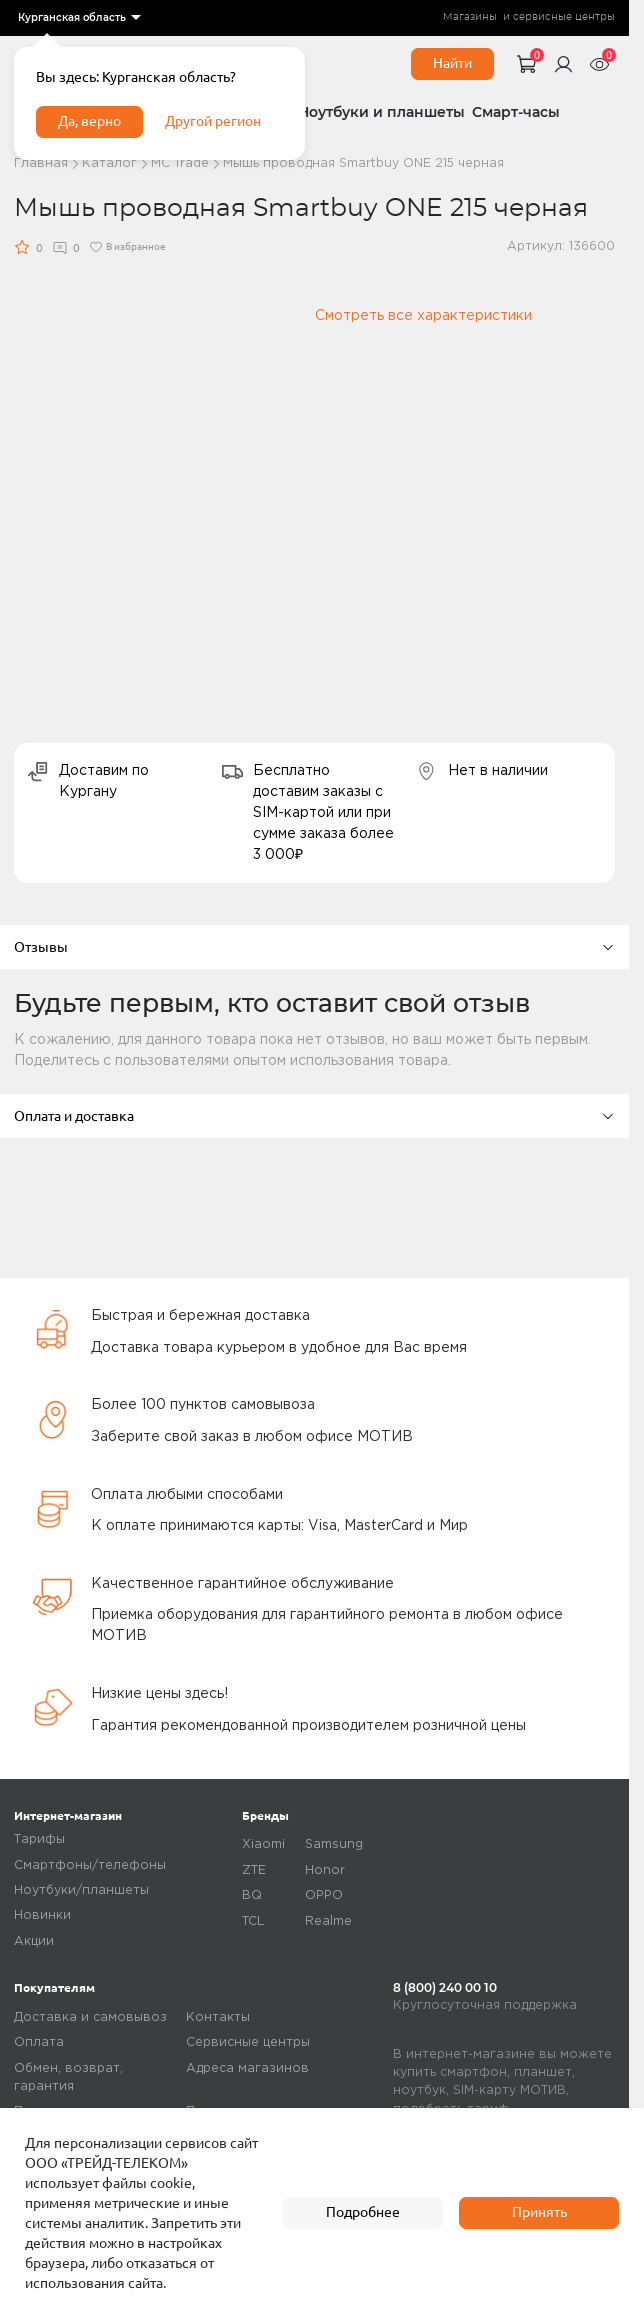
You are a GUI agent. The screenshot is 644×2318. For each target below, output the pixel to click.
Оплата (39, 2042)
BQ (252, 1895)
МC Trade (180, 163)
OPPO (324, 1895)
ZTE (254, 1870)
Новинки (42, 1915)
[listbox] (78, 18)
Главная (41, 163)
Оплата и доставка (314, 1116)
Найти (452, 63)
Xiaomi (263, 1844)
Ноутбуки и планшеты (381, 112)
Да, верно (89, 121)
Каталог (109, 163)
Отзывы (314, 947)
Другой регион (213, 121)
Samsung (334, 1844)
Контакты (218, 2017)
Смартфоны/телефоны (90, 1865)
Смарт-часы (516, 112)
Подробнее (363, 2212)
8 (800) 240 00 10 (445, 1987)
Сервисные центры (248, 2042)
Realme (328, 1921)
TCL (253, 1921)
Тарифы (39, 1839)
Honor (325, 1870)
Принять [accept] (539, 2212)
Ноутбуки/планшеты (81, 1890)
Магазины (470, 17)
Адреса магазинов (247, 2068)
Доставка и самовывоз (90, 2017)
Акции (34, 1941)
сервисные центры (564, 17)
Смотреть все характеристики (423, 316)
